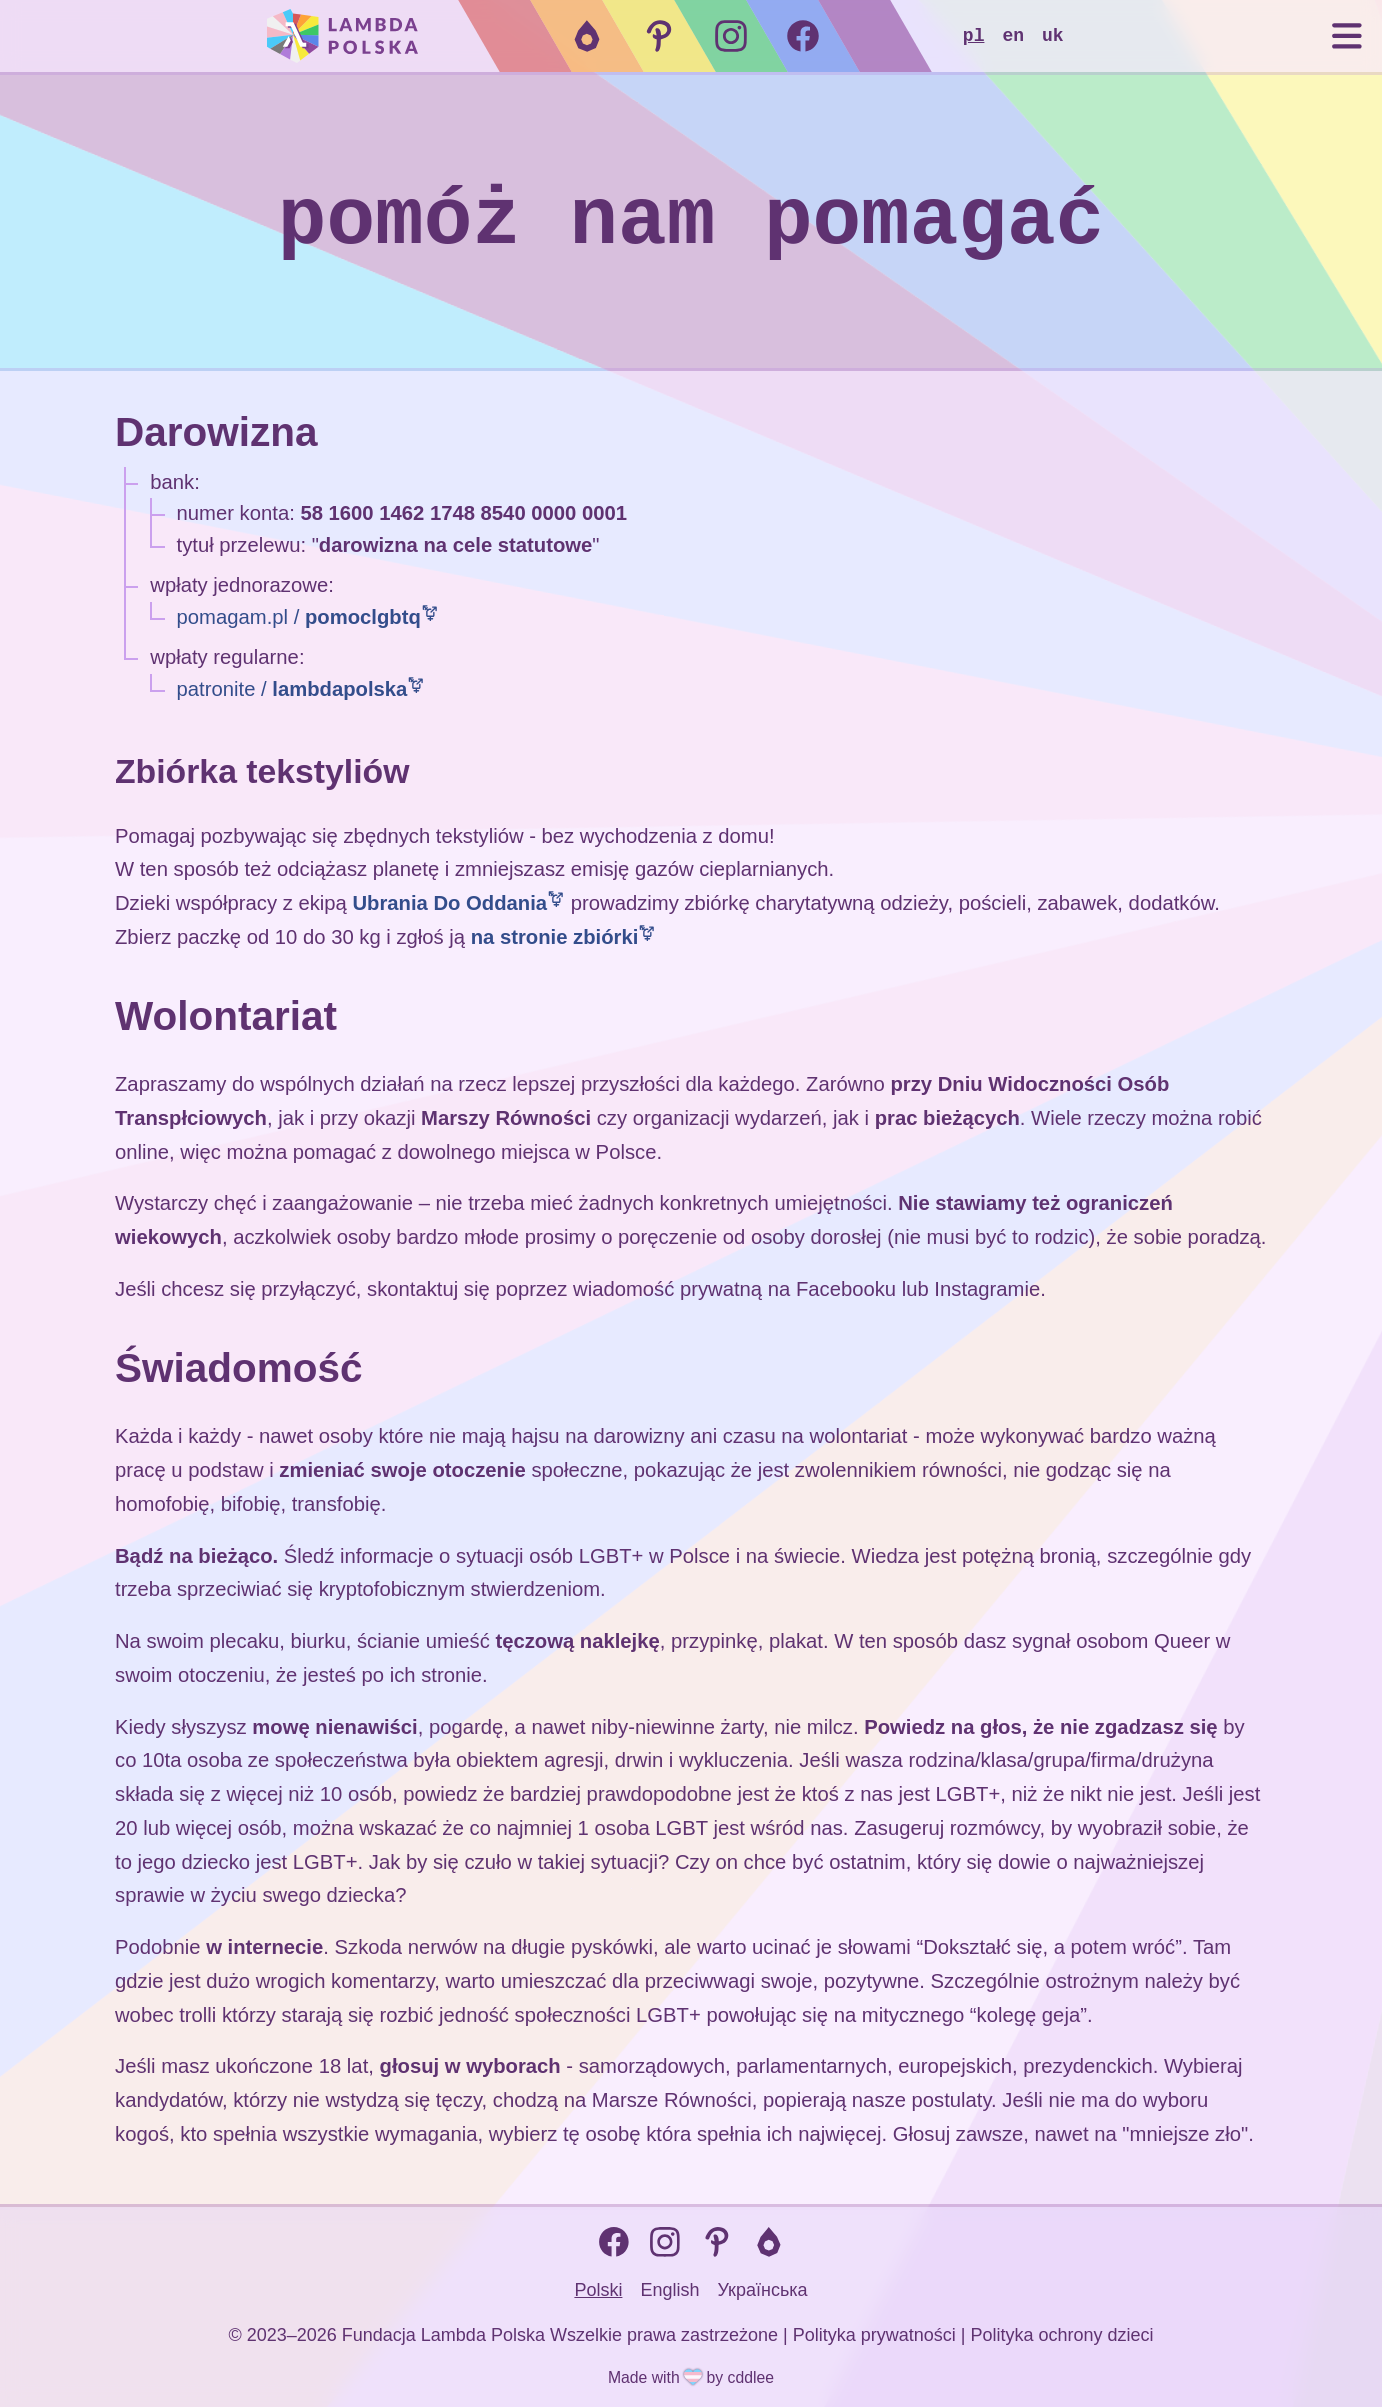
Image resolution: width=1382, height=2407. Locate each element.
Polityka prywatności (874, 2333)
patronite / (292, 689)
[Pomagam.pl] (659, 36)
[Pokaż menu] (1338, 36)
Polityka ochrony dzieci (1061, 2333)
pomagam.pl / (299, 617)
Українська (762, 2288)
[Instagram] (731, 36)
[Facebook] (803, 36)
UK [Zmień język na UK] (1053, 36)
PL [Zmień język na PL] (974, 36)
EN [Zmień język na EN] (1013, 36)
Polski (598, 2288)
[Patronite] (587, 36)
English (669, 2288)
